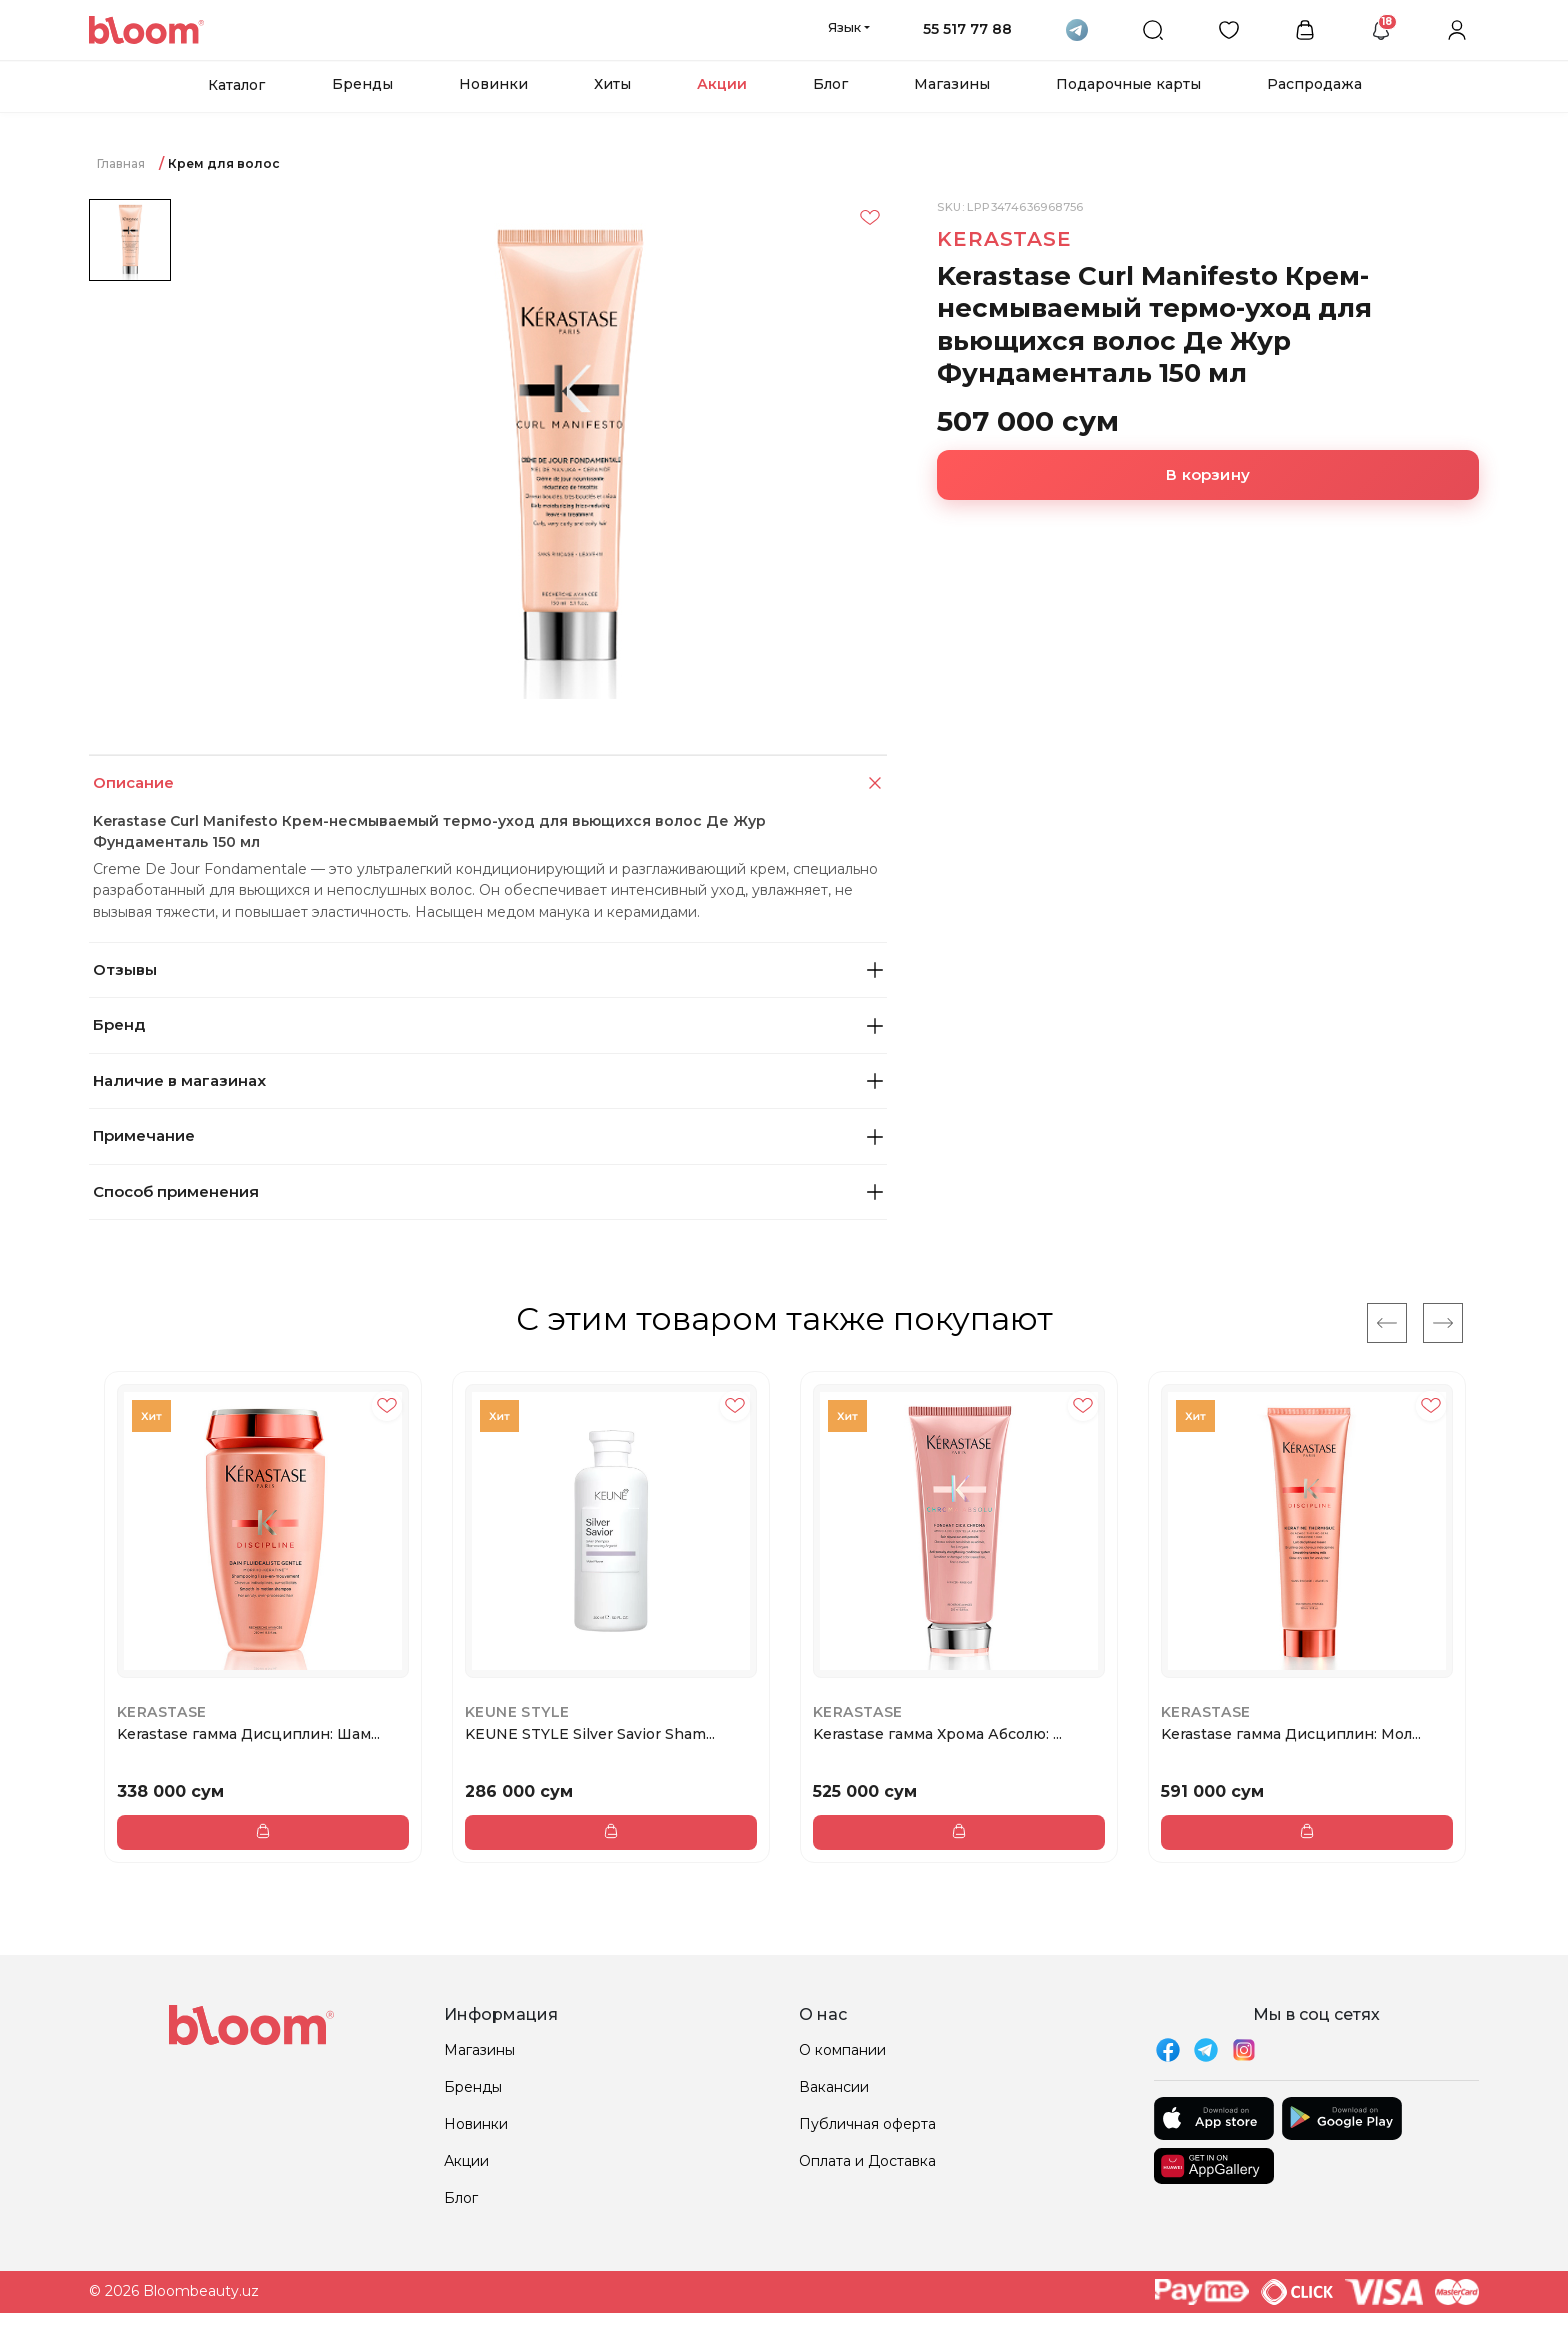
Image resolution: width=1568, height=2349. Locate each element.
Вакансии (834, 2087)
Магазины (952, 84)
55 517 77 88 (967, 29)
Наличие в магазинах (488, 1080)
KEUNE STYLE (517, 1712)
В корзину (1208, 474)
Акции (722, 84)
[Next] (1443, 1323)
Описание (490, 783)
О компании (842, 2050)
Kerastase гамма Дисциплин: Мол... (1291, 1734)
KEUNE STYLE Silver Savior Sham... (590, 1734)
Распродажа (1314, 84)
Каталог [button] (236, 85)
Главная (121, 163)
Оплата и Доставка (867, 2161)
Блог (830, 84)
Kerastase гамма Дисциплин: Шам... (248, 1734)
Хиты (612, 84)
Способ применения (488, 1191)
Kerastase (1004, 239)
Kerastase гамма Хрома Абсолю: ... (937, 1734)
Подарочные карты (1128, 84)
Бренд (488, 1024)
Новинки (493, 84)
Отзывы (488, 969)
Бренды (362, 84)
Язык (844, 27)
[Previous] (1387, 1323)
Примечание (488, 1135)
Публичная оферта (867, 2124)
